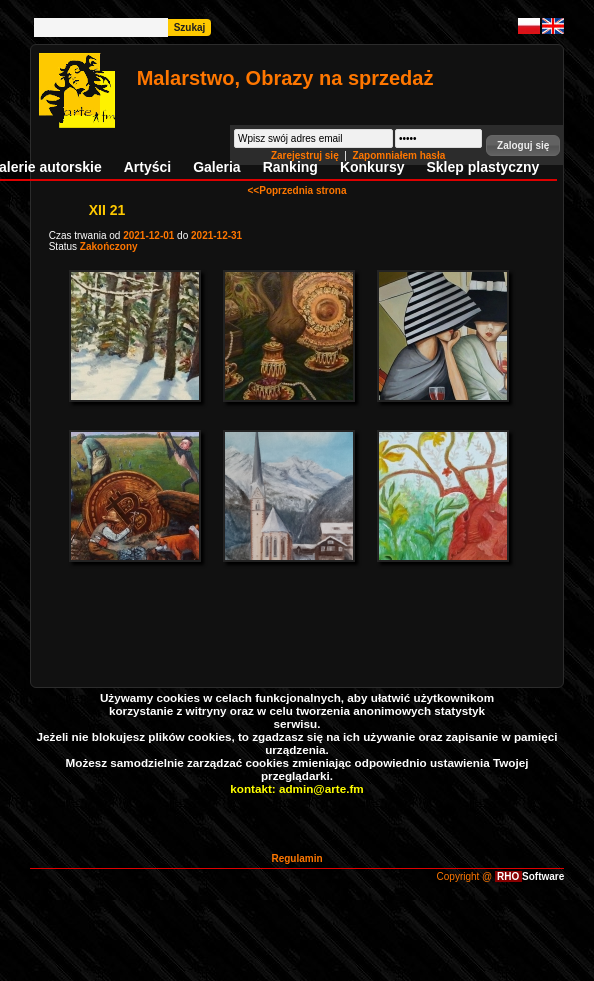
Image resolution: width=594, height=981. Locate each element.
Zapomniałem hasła (398, 155)
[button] (523, 145)
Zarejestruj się (306, 155)
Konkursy (372, 167)
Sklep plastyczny (482, 167)
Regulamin (296, 858)
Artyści (147, 167)
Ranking (290, 167)
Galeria (216, 167)
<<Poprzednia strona (297, 190)
